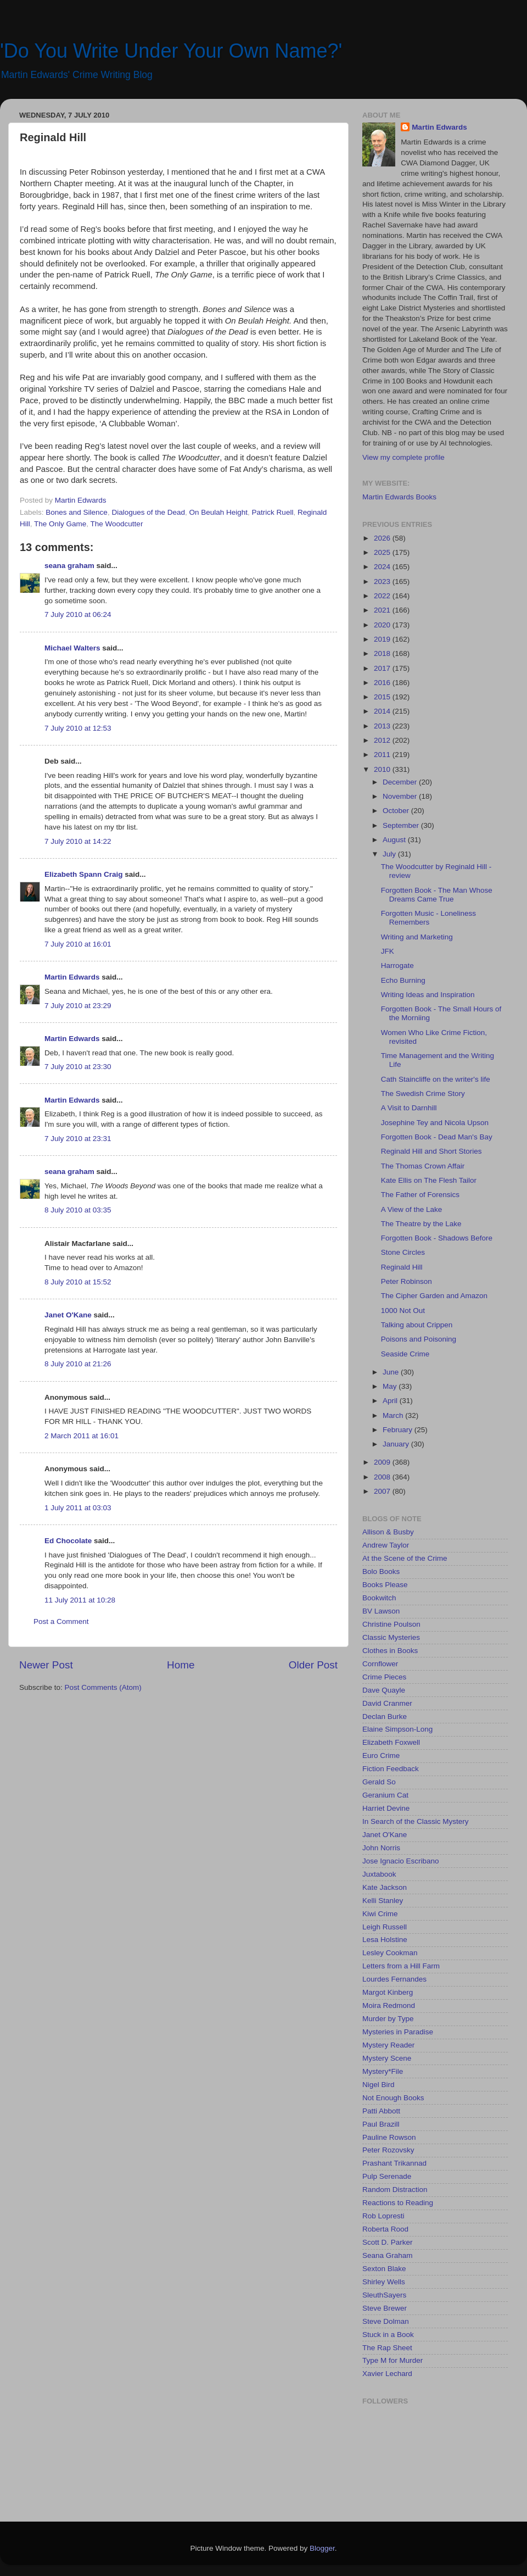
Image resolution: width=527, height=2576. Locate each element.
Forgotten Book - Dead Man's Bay (436, 1137)
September (402, 825)
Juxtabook (379, 1874)
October (397, 810)
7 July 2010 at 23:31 (77, 1138)
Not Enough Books (393, 2098)
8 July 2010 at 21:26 (77, 1364)
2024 (383, 567)
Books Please (385, 1585)
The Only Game (60, 524)
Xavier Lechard (387, 2373)
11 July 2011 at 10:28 (79, 1600)
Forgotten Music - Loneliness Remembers (428, 917)
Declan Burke (384, 1716)
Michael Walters (72, 648)
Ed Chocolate (68, 1541)
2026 (383, 538)
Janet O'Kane (68, 1315)
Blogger (322, 2548)
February (398, 1430)
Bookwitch (379, 1598)
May (391, 1386)
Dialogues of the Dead (148, 512)
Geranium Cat (385, 1795)
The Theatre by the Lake (421, 1224)
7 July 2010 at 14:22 (77, 841)
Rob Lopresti (383, 2216)
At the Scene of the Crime (404, 1558)
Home (180, 1665)
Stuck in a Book (388, 2334)
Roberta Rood (385, 2229)
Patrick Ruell (273, 512)
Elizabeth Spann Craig (83, 874)
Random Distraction (395, 2189)
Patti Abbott (381, 2111)
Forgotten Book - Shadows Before (436, 1238)
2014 (383, 711)
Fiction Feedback (390, 1769)
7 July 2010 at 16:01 (77, 944)
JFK (387, 951)
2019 (383, 639)
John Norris (381, 1848)
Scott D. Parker (387, 2242)
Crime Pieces (384, 1677)
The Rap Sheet (387, 2348)
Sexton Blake (384, 2269)
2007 (383, 1491)
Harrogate (397, 965)
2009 (383, 1462)
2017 (383, 668)
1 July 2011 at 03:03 (77, 1508)
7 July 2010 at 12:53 (77, 728)
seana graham (69, 565)
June (392, 1372)
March (394, 1415)
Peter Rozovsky (388, 2150)
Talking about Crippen (417, 1325)
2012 (383, 740)
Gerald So (379, 1782)
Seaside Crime (405, 1354)
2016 (383, 682)
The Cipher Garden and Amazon (434, 1296)
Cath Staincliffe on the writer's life (435, 1079)
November (401, 796)
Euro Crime (381, 1755)
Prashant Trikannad (394, 2163)
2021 (383, 610)
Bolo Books (381, 1571)
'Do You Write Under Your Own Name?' (171, 51)
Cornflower (380, 1664)
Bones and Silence (77, 512)
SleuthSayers (384, 2295)
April (391, 1401)
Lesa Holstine (384, 1939)
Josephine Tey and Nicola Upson (435, 1123)
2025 (383, 552)
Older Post (313, 1665)
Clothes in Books (390, 1650)
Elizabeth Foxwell (391, 1742)
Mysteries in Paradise (397, 2032)
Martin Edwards (72, 977)
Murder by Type (388, 2019)
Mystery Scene (386, 2058)
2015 (383, 697)
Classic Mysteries (391, 1637)
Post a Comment (61, 1621)
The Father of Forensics (420, 1194)
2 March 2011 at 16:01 (81, 1436)
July (390, 854)
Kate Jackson (384, 1887)
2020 (383, 625)
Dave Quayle (383, 1690)
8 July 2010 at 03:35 (77, 1210)
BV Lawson (381, 1611)
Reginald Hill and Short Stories (431, 1151)
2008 (383, 1477)
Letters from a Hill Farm (401, 1966)
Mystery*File (382, 2071)
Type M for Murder (392, 2360)
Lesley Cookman (390, 1953)
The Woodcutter (117, 524)
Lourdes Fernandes (394, 1979)
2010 (383, 769)
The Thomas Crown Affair (423, 1166)
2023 (383, 581)
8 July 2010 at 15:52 (77, 1282)
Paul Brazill (381, 2124)
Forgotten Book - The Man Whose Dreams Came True (436, 894)
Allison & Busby (388, 1532)
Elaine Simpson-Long (397, 1729)
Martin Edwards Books (399, 497)
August (395, 840)
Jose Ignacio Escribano (400, 1861)
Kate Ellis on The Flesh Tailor (428, 1180)
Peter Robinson (406, 1281)
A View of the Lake (411, 1209)
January (397, 1444)
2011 (383, 754)
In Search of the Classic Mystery (415, 1821)
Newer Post (46, 1665)
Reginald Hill (402, 1267)
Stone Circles (403, 1252)
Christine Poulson (391, 1624)
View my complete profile (403, 457)
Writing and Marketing (417, 937)
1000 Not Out (403, 1310)
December (401, 782)
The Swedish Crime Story (423, 1093)
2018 (383, 653)
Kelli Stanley (382, 1900)
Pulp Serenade (386, 2176)
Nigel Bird (378, 2084)
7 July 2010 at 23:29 (77, 1006)
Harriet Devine (386, 1808)
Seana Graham (387, 2255)
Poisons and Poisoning (418, 1339)
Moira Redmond (388, 2005)
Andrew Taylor (385, 1545)
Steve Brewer (384, 2308)
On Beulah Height (218, 512)
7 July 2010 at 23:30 (77, 1066)
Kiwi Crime (380, 1914)
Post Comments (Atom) (103, 1687)
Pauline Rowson (389, 2137)
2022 (383, 596)
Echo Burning (403, 980)
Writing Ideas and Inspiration (428, 995)
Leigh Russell (384, 1927)
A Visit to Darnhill (409, 1108)
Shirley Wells (383, 2282)
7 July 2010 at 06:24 (77, 614)
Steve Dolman (385, 2321)
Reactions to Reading (397, 2203)
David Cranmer (387, 1703)
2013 (383, 726)
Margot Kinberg (387, 1992)
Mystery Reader (388, 2045)
